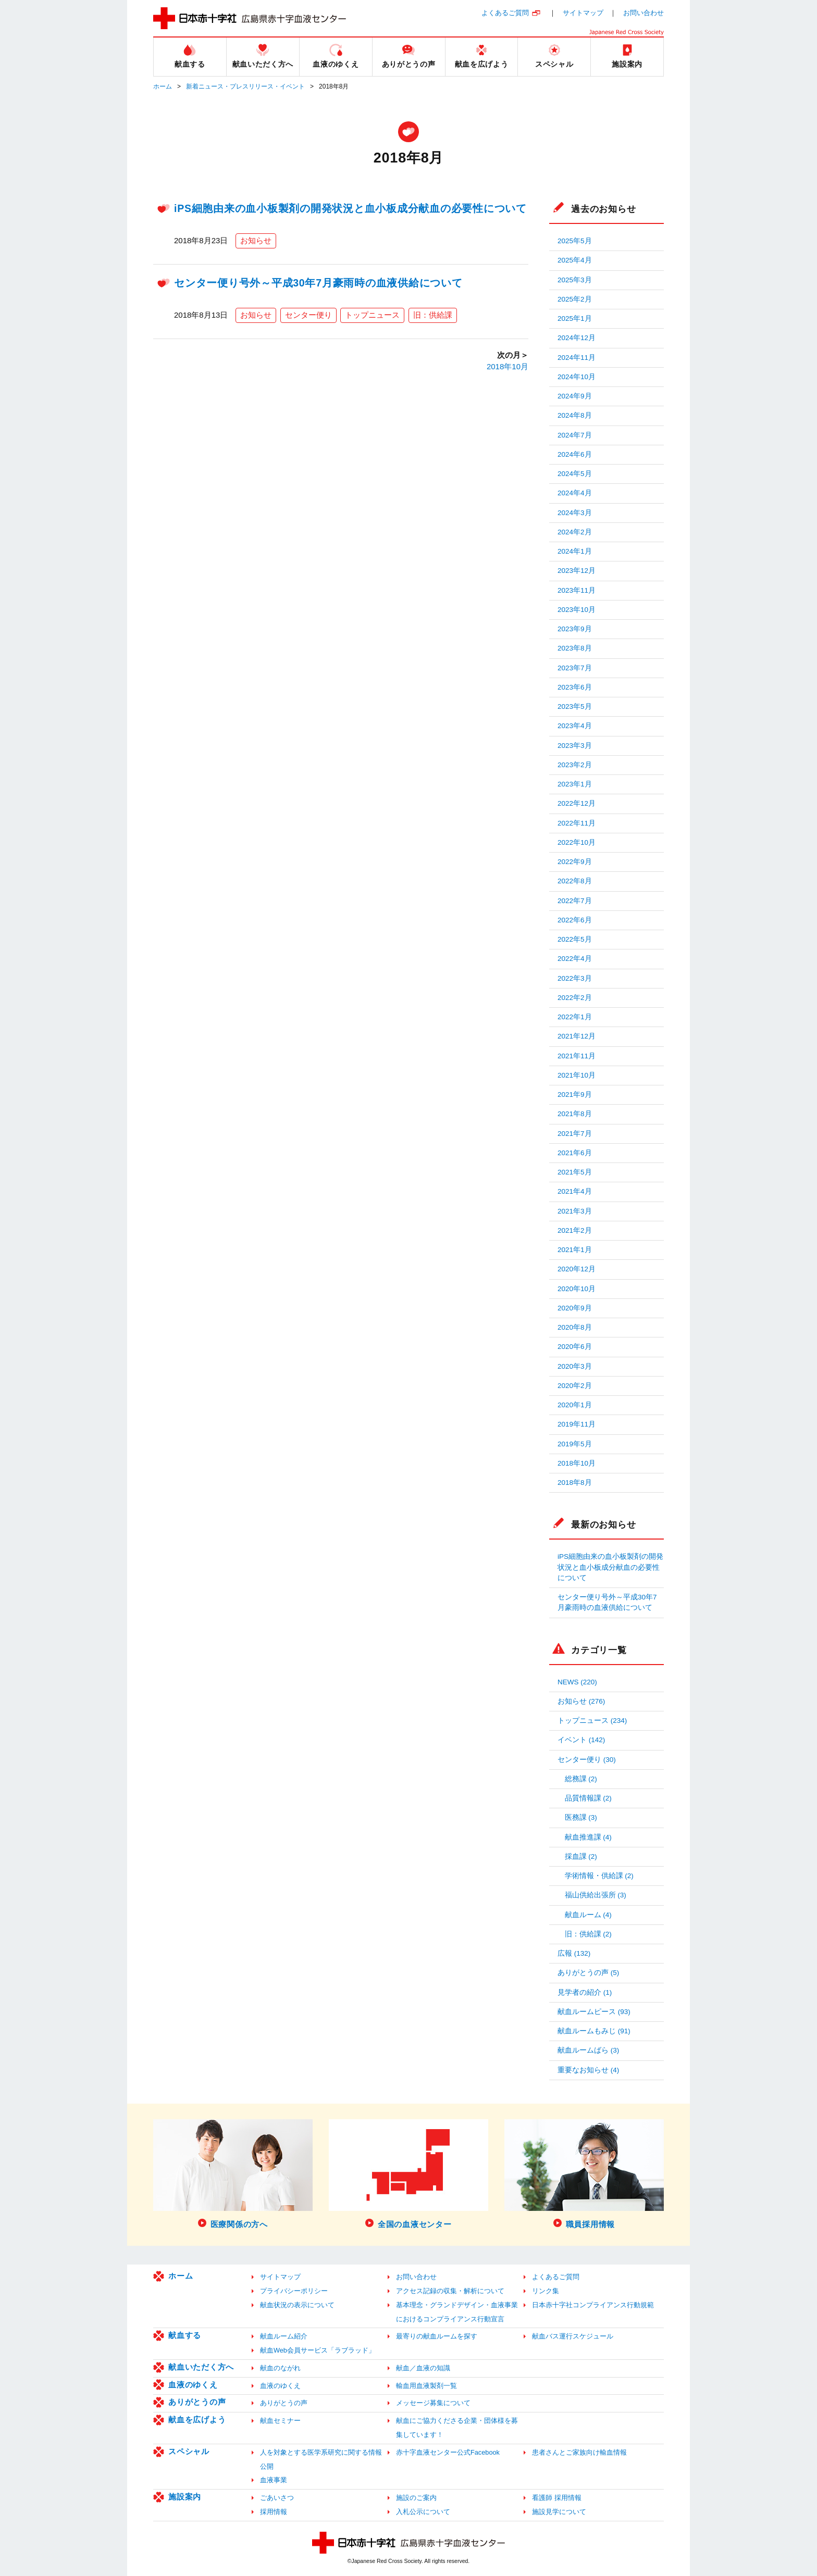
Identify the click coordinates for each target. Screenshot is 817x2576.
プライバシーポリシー (294, 2291)
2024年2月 (575, 532)
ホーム (162, 86)
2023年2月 (575, 765)
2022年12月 (577, 803)
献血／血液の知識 (423, 2368)
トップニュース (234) (592, 1720)
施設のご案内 (416, 2498)
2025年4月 (575, 260)
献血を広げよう (197, 2419)
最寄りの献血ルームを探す (436, 2336)
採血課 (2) (581, 1856)
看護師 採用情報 (556, 2498)
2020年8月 (575, 1327)
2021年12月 (577, 1036)
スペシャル (188, 2451)
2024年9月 (575, 396)
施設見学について (559, 2512)
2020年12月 (577, 1269)
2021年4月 (575, 1191)
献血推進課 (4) (588, 1837)
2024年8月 (575, 415)
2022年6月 (575, 920)
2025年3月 (575, 280)
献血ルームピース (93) (594, 2012)
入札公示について (423, 2512)
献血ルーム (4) (588, 1915)
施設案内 (184, 2496)
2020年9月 (575, 1308)
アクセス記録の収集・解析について (450, 2291)
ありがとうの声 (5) (588, 1973)
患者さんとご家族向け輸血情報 (579, 2452)
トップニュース (372, 314)
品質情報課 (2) (588, 1798)
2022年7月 (575, 901)
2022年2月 (575, 998)
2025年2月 (575, 299)
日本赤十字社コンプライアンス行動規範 (593, 2305)
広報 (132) (574, 1953)
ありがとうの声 (197, 2401)
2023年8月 (575, 648)
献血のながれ (280, 2368)
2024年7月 (575, 435)
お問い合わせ (643, 13)
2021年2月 (575, 1230)
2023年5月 (575, 706)
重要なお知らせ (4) (588, 2070)
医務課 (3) (581, 1817)
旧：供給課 (432, 314)
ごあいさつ (277, 2498)
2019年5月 (575, 1444)
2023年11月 (577, 590)
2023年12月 (577, 570)
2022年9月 (575, 862)
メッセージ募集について (433, 2403)
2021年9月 (575, 1094)
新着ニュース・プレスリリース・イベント (245, 86)
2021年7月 (575, 1133)
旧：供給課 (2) (588, 1934)
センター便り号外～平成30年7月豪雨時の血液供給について (318, 283)
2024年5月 (575, 474)
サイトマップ (583, 13)
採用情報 (273, 2512)
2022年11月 (577, 823)
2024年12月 (577, 338)
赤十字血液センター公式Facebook (448, 2452)
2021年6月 (575, 1153)
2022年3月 (575, 978)
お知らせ (255, 240)
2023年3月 (575, 745)
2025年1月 (575, 318)
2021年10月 (577, 1075)
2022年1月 (575, 1017)
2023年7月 (575, 668)
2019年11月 (577, 1424)
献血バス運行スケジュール (572, 2336)
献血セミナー (280, 2420)
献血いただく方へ (201, 2366)
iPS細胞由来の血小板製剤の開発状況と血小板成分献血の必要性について (350, 208)
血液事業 (273, 2480)
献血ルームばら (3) (588, 2050)
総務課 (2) (581, 1779)
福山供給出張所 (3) (595, 1895)
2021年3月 (575, 1211)
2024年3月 (575, 513)
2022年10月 (577, 842)
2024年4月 (575, 493)
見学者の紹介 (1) (585, 1992)
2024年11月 (577, 357)
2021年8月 (575, 1114)
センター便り (308, 314)
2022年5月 (575, 939)
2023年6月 (575, 687)
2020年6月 (575, 1346)
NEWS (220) (577, 1682)
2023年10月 (577, 610)
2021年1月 (575, 1250)
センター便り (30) (587, 1760)
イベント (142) (581, 1740)
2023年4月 (575, 726)
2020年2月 (575, 1386)
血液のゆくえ (193, 2384)
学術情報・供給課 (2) (599, 1876)
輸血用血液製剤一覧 (426, 2386)
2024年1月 (575, 551)
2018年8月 (575, 1482)
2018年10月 (507, 366)
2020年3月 (575, 1366)
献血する (184, 2335)
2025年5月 (575, 241)
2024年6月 (575, 454)
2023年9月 (575, 629)
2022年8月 (575, 881)
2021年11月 (577, 1056)
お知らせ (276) (581, 1701)
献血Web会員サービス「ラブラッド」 (317, 2350)
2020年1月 (575, 1405)
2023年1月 (575, 784)
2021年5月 (575, 1172)
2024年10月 (577, 377)
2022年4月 (575, 958)
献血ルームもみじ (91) (594, 2031)
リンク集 (545, 2291)
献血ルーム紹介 (283, 2336)
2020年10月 (577, 1289)
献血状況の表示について (297, 2305)
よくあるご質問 (505, 13)
